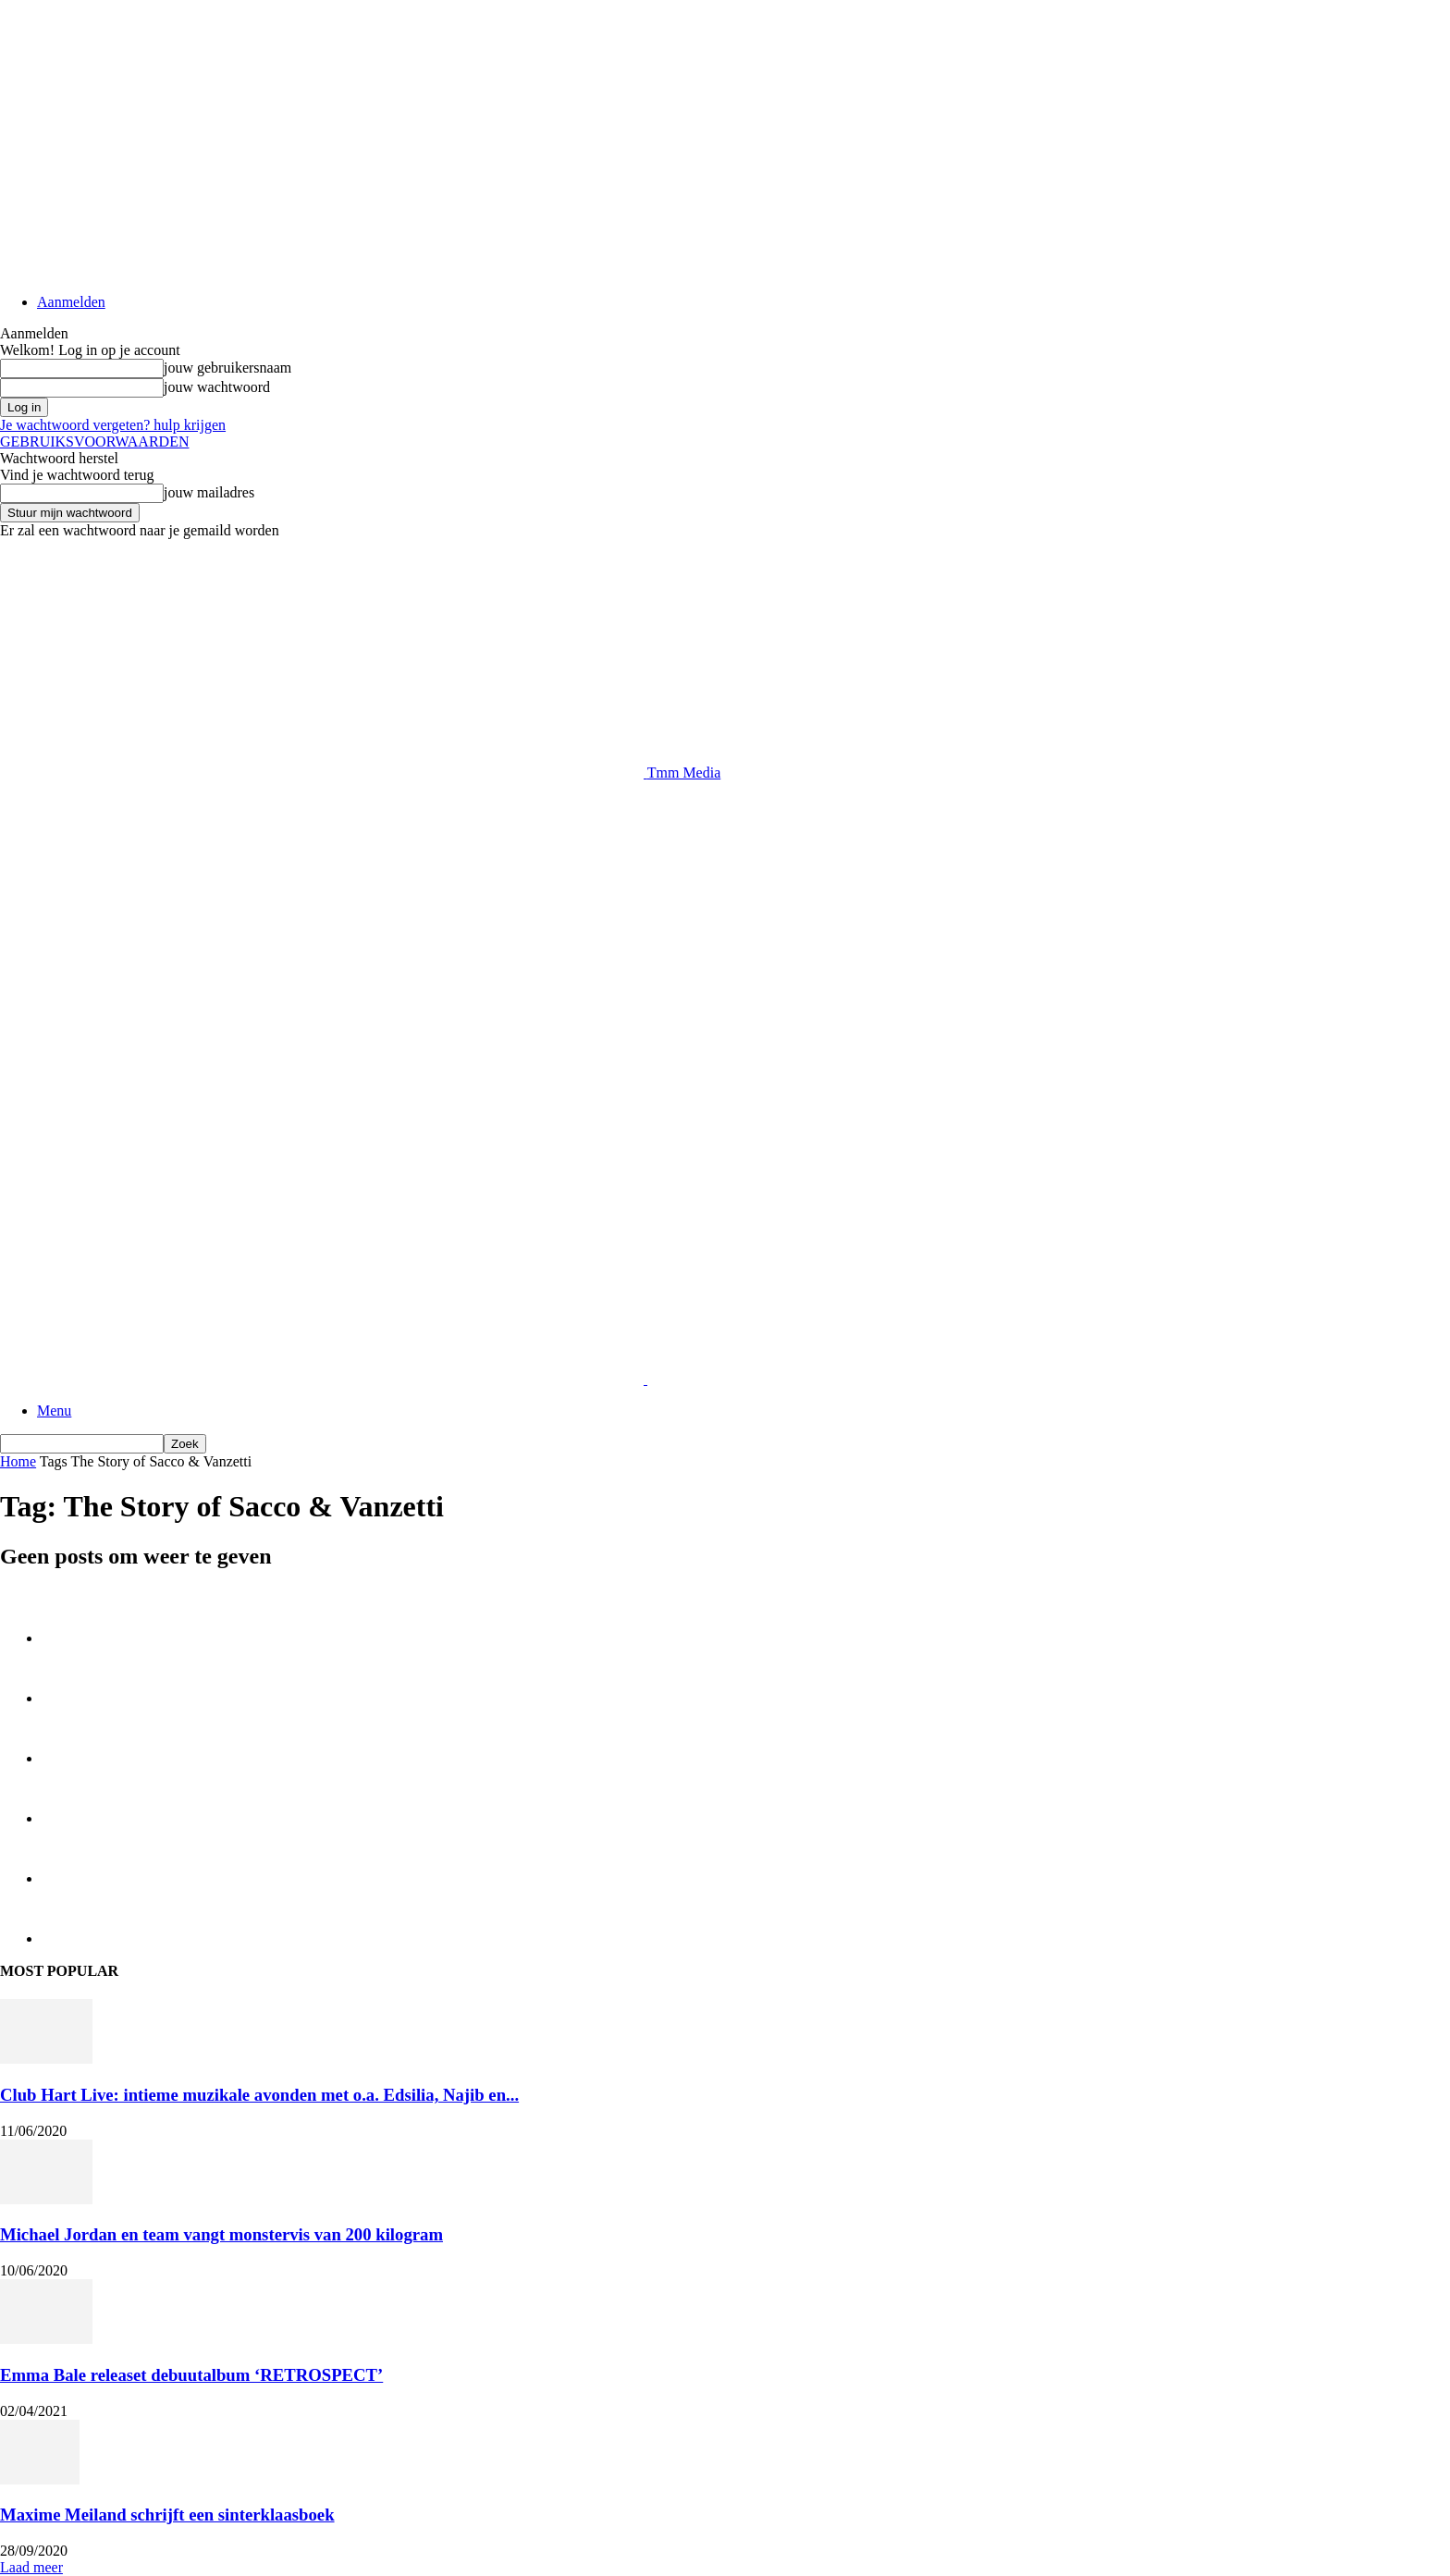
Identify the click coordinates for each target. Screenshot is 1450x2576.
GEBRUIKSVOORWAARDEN (94, 441)
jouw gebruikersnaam (227, 367)
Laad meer (31, 2567)
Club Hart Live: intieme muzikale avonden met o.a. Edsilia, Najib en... (259, 2094)
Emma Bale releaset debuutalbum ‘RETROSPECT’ (191, 2375)
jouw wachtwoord (217, 387)
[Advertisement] (336, 823)
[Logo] (323, 1379)
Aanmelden (71, 302)
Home (18, 1461)
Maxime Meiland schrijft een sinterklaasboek (167, 2514)
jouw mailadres (209, 492)
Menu (54, 1410)
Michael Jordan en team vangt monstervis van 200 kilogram (221, 2234)
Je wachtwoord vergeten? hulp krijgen (113, 425)
